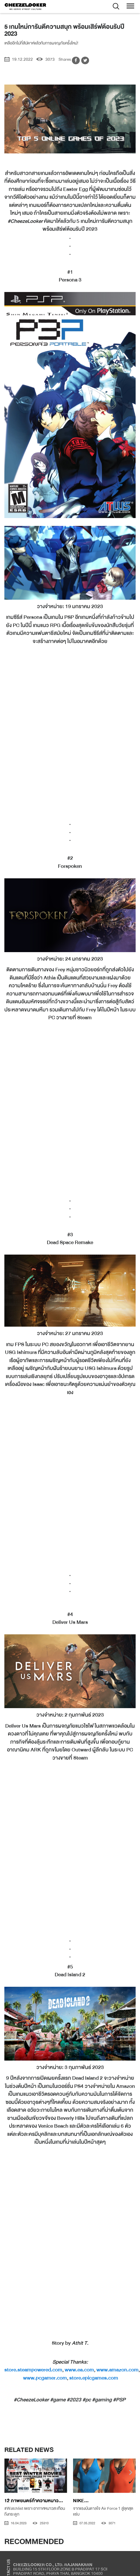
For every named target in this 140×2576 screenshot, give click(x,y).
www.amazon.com (117, 2369)
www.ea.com (79, 2369)
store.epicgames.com (93, 2377)
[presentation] (9, 2473)
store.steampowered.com (33, 2369)
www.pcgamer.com (45, 2377)
